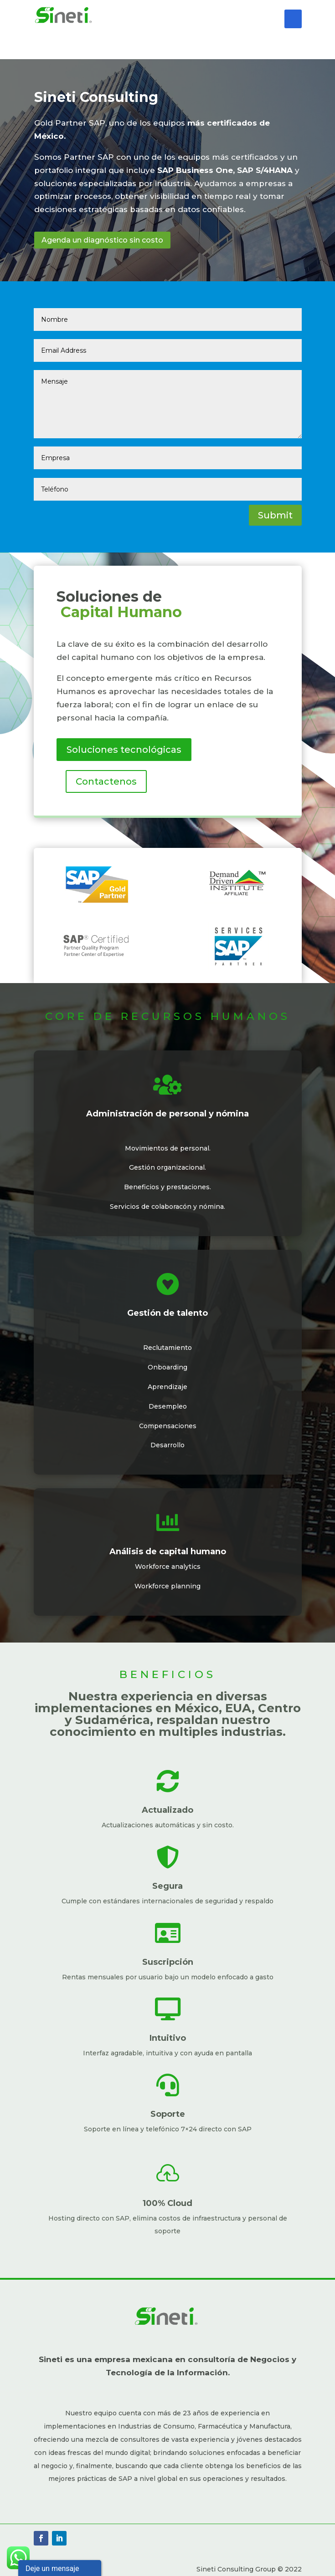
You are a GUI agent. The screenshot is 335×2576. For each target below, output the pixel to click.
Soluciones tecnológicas (124, 749)
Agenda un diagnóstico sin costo (102, 240)
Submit (275, 515)
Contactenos (106, 781)
